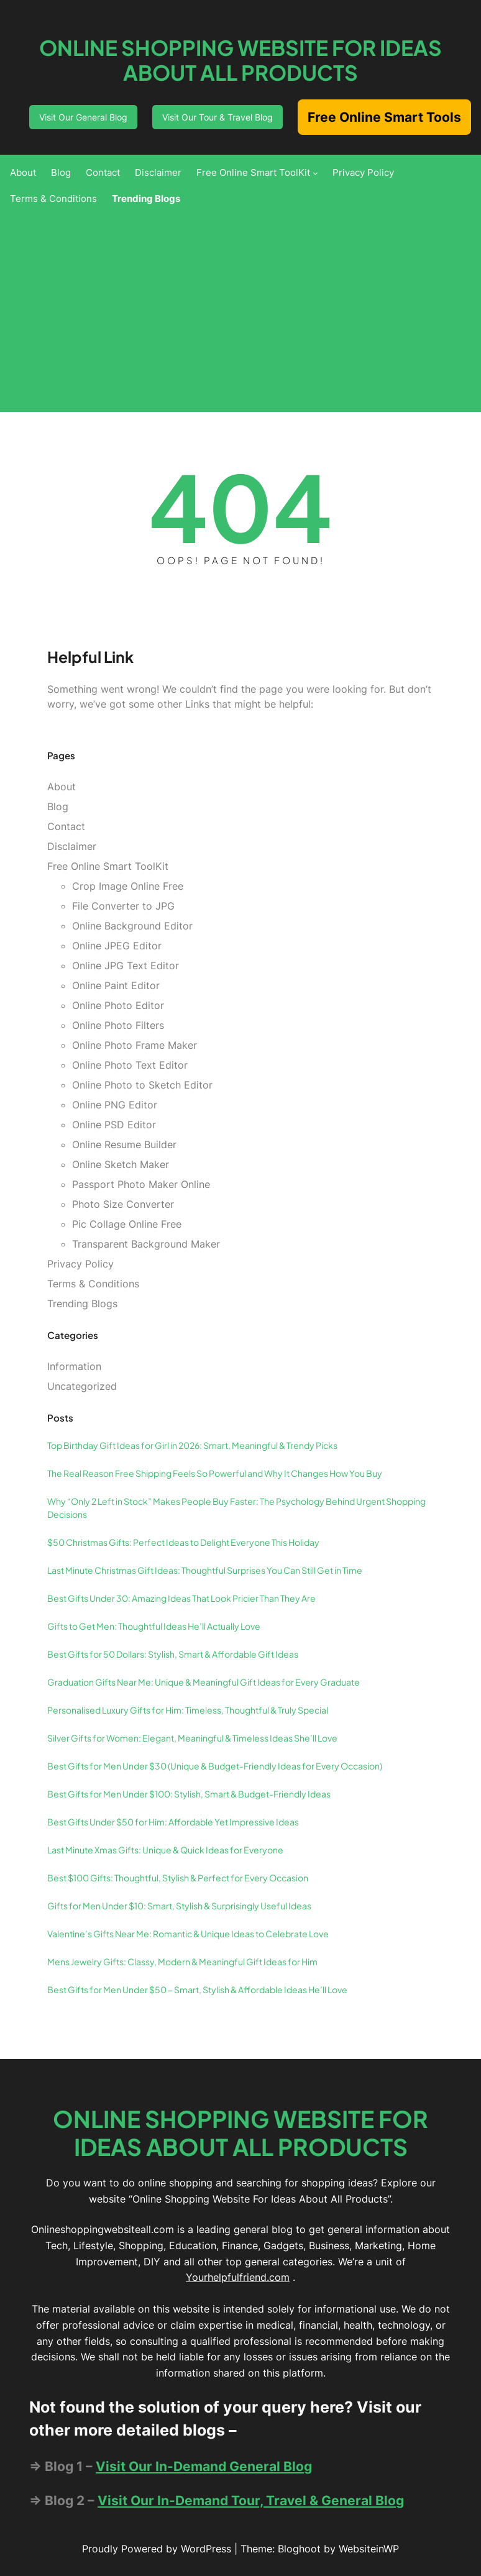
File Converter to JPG (123, 906)
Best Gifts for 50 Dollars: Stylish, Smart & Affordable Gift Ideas (172, 1654)
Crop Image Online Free (127, 886)
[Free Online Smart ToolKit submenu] (315, 173)
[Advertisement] (240, 306)
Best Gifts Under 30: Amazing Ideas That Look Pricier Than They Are (181, 1598)
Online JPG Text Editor (125, 965)
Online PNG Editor (114, 1104)
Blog (57, 806)
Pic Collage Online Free (126, 1224)
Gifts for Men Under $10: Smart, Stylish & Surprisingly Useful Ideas (179, 1905)
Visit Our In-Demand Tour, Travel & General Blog (251, 2500)
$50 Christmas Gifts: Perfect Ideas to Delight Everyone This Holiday (183, 1542)
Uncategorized (82, 1386)
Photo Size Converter (123, 1204)
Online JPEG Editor (117, 945)
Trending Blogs (82, 1303)
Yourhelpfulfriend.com (238, 2277)
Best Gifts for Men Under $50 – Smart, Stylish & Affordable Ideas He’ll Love (197, 1989)
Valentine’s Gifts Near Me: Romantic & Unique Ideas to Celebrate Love (188, 1933)
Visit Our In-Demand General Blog (204, 2466)
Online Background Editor (132, 926)
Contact (66, 826)
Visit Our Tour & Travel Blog (217, 117)
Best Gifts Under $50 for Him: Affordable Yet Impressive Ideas (173, 1821)
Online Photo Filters (118, 1025)
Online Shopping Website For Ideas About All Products (240, 59)
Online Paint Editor (116, 985)
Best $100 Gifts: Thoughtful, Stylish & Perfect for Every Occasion (177, 1877)
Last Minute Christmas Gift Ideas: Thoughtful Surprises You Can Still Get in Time (204, 1570)
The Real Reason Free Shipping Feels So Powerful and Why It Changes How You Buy (214, 1473)
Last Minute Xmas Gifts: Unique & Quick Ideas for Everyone (165, 1849)
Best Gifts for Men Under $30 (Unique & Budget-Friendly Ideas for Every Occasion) (214, 1765)
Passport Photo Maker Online (141, 1184)
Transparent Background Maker (146, 1244)
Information (74, 1366)
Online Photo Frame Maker (134, 1045)
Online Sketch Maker (120, 1164)
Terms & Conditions (93, 1283)
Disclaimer (71, 846)
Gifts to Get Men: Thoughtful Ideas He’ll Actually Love (153, 1626)
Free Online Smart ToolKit (107, 866)
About (61, 786)
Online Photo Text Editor (130, 1065)
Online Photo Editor (118, 1005)
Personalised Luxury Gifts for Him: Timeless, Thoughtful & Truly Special (187, 1709)
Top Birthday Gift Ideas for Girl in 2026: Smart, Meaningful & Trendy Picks (192, 1445)
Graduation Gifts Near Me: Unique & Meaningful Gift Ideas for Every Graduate (203, 1682)
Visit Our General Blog (83, 117)
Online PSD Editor (114, 1124)
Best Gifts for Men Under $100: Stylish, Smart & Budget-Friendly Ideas (189, 1793)
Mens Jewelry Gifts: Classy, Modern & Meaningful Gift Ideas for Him (182, 1961)
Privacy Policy (80, 1264)
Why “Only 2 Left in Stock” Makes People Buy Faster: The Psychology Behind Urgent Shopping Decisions (236, 1508)
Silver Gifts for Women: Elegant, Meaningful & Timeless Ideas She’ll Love (192, 1737)
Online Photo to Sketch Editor (142, 1085)
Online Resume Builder (124, 1144)
